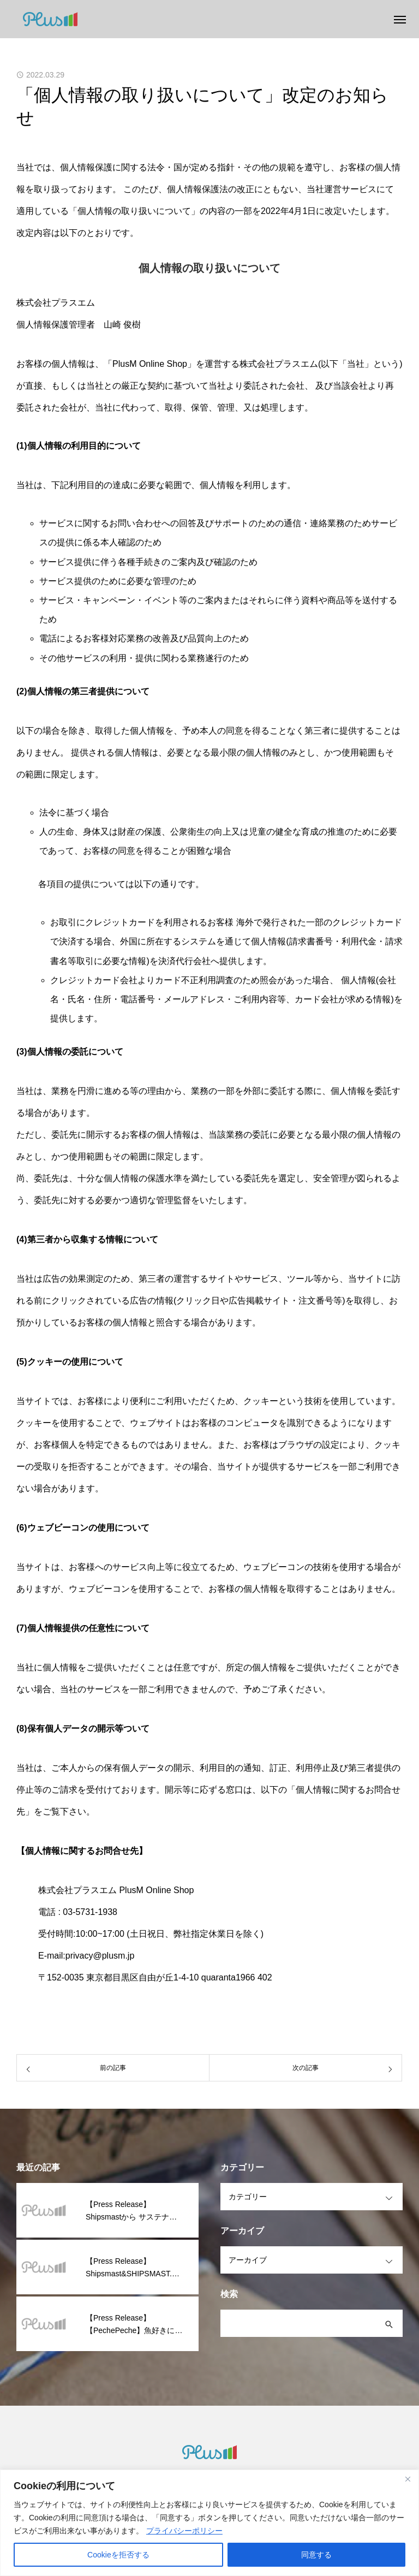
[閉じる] (407, 2478)
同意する (316, 2554)
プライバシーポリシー (184, 2530)
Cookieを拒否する (118, 2554)
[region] (209, 2523)
